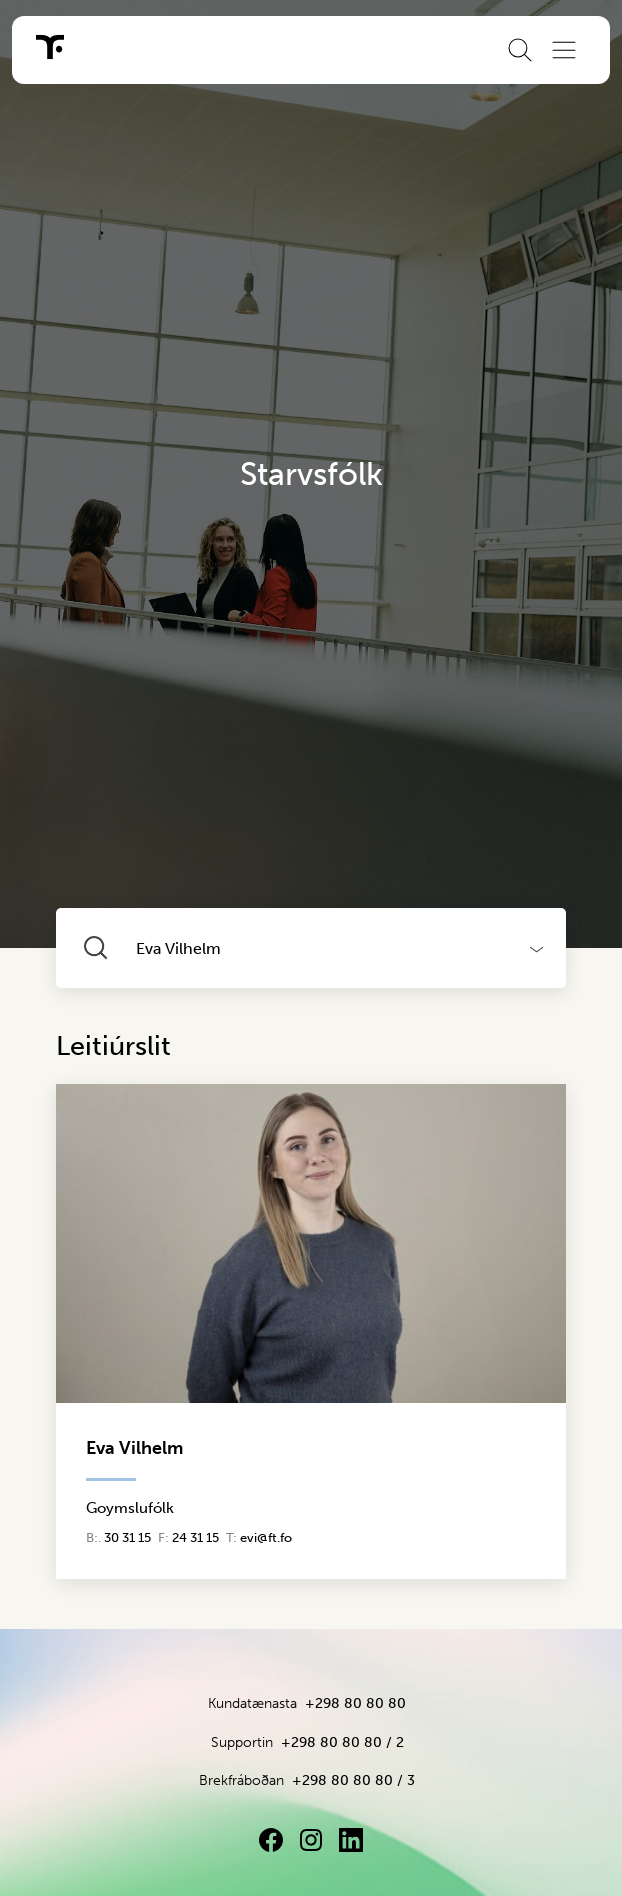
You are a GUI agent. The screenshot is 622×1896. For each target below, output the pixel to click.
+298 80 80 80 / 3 (353, 1780)
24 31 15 (195, 1537)
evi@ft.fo (266, 1537)
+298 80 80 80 (355, 1703)
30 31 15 (127, 1537)
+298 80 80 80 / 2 (342, 1742)
